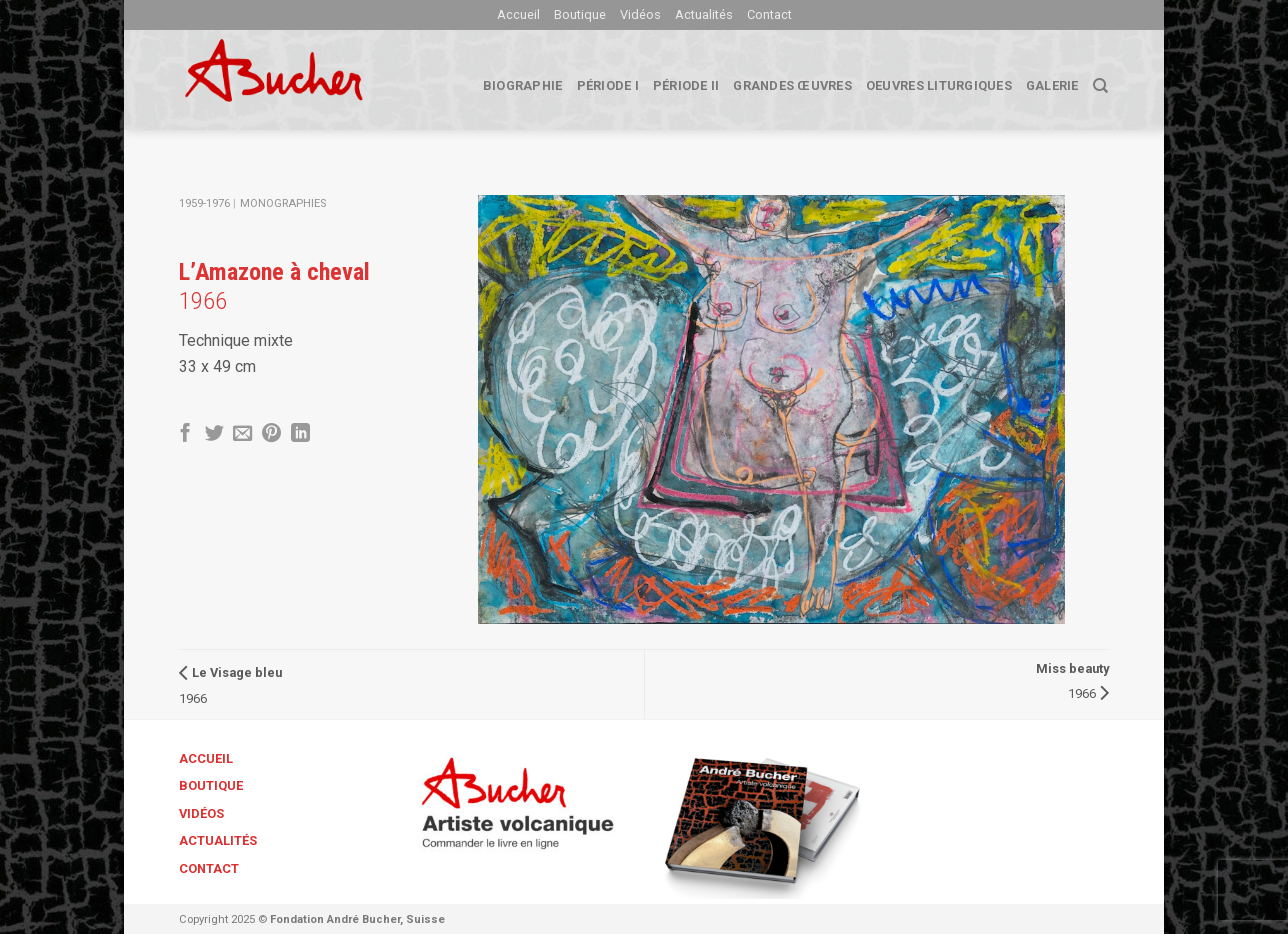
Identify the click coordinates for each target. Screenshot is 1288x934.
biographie (523, 85)
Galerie (1052, 85)
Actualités (704, 14)
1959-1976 (204, 203)
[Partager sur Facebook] (185, 434)
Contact (769, 14)
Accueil (518, 14)
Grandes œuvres (792, 85)
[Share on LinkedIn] (300, 434)
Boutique (580, 14)
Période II (686, 85)
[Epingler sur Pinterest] (271, 434)
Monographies (283, 203)
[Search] (1100, 86)
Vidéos (640, 14)
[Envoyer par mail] (242, 434)
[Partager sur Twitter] (214, 434)
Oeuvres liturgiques (939, 85)
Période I (608, 85)
